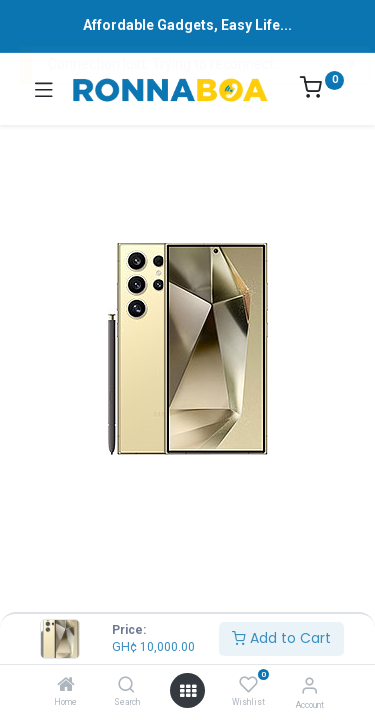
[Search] (126, 686)
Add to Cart (281, 638)
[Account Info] (309, 685)
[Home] (66, 686)
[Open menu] (188, 691)
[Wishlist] (248, 685)
